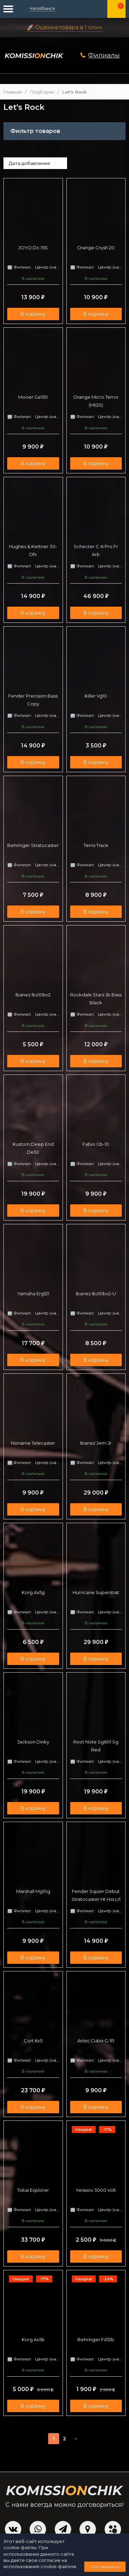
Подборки (42, 92)
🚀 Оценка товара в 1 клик (65, 27)
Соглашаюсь (105, 2566)
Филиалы (104, 55)
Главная (12, 92)
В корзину (33, 314)
